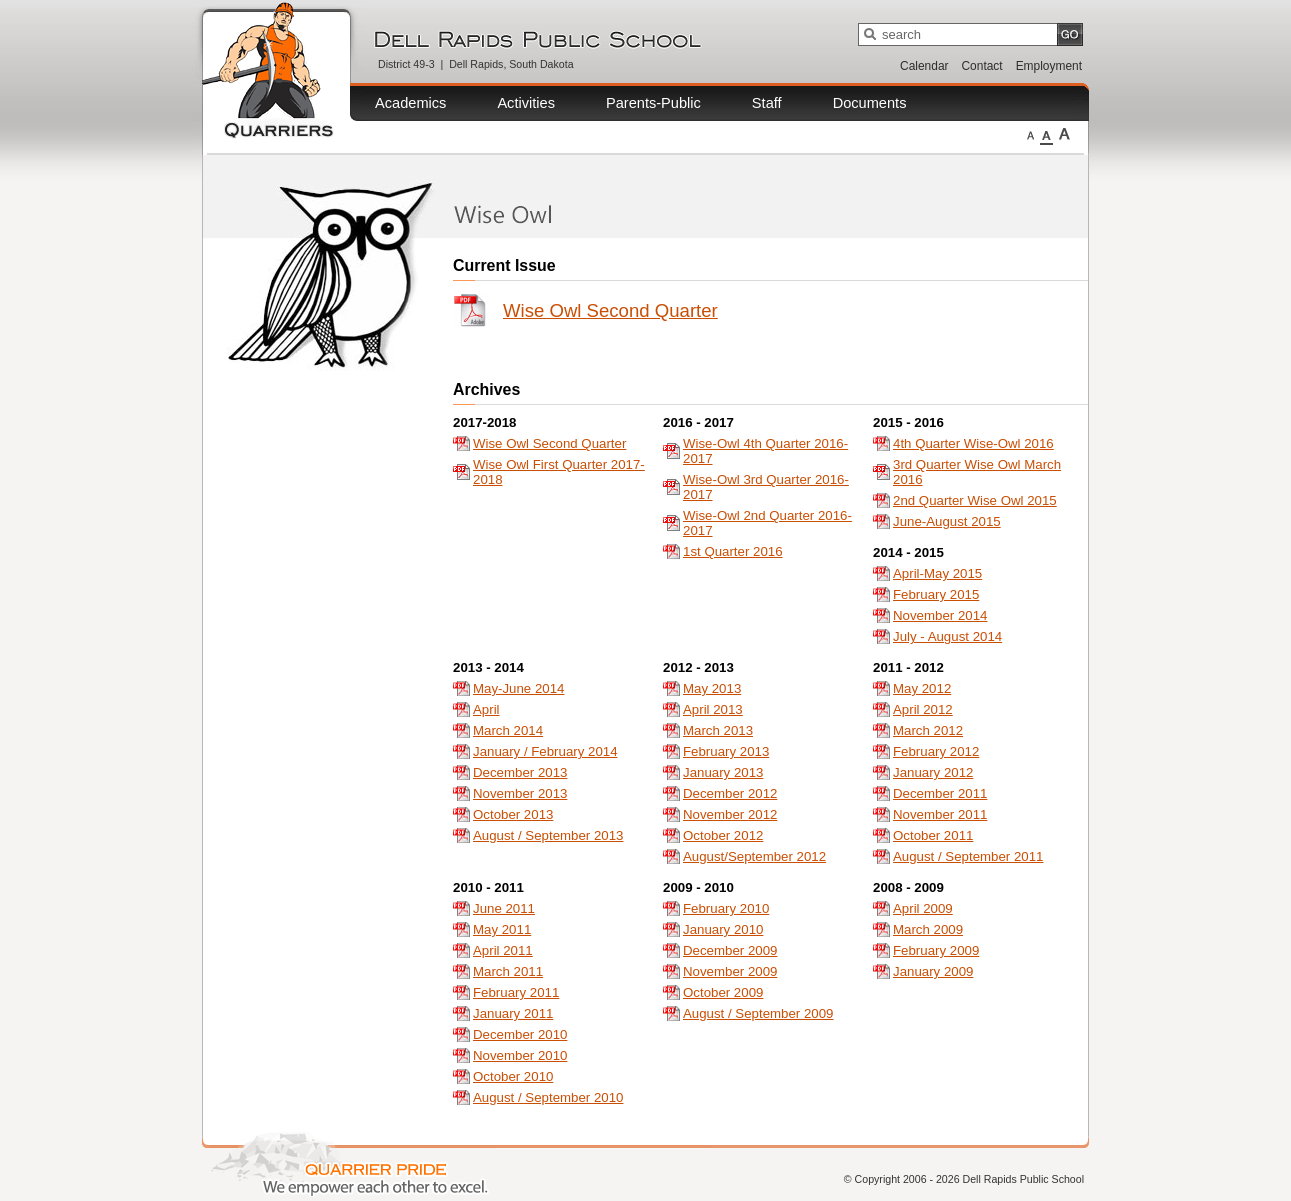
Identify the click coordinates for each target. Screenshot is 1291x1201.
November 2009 (730, 971)
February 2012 (936, 751)
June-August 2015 (947, 521)
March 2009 (928, 929)
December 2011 (940, 793)
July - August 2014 (947, 636)
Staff (767, 103)
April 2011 (503, 950)
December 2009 (730, 950)
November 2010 (520, 1055)
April (486, 709)
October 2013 (513, 814)
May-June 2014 (518, 688)
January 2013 (723, 772)
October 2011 (933, 835)
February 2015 (936, 594)
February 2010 (726, 908)
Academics (410, 103)
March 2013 (718, 730)
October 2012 (723, 835)
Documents (870, 103)
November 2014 (940, 615)
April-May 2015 (937, 573)
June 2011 (504, 908)
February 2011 (516, 992)
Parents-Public (653, 103)
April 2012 (923, 709)
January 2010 (723, 929)
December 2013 (520, 772)
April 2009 (923, 908)
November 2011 (940, 814)
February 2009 (936, 950)
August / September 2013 (548, 835)
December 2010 (520, 1034)
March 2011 (508, 971)
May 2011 (502, 929)
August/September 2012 (754, 856)
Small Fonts (1030, 134)
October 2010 (513, 1076)
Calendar (924, 66)
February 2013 (726, 751)
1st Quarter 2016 (733, 551)
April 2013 (713, 709)
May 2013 (712, 688)
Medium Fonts (1046, 134)
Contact (982, 66)
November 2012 (730, 814)
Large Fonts (1064, 134)
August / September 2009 (758, 1013)
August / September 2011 (968, 856)
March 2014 (508, 730)
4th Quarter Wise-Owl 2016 (973, 443)
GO (1070, 34)
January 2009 (933, 971)
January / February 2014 (545, 751)
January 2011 (513, 1013)
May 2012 (922, 688)
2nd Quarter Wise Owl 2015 (975, 500)
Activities (526, 103)
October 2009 (723, 992)
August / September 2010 (548, 1097)
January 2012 (933, 772)
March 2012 (928, 730)
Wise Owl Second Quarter (610, 310)
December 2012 (730, 793)
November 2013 (520, 793)
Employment (1049, 66)
